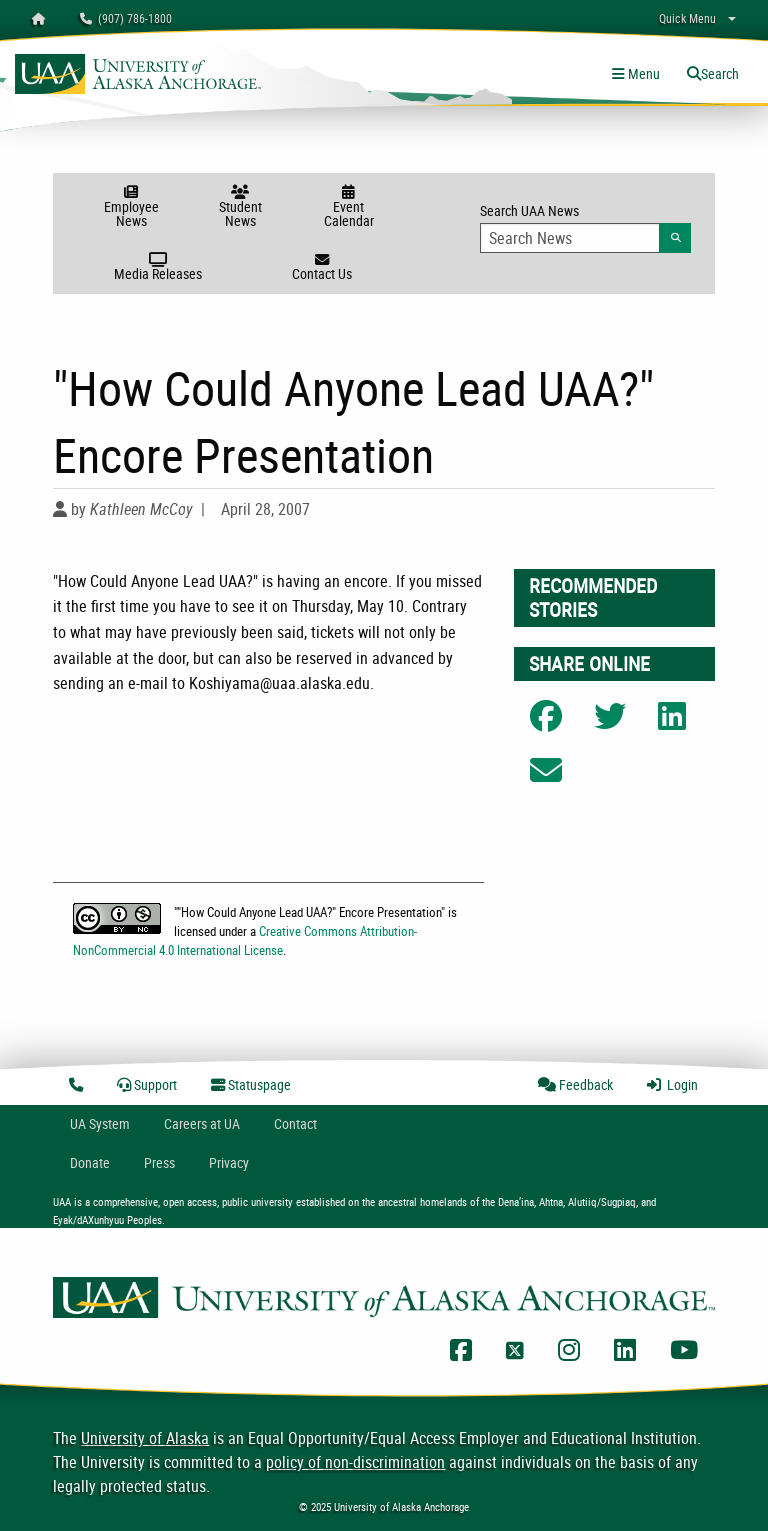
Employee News (131, 207)
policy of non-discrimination (355, 1462)
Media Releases (158, 268)
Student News (240, 207)
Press (159, 1162)
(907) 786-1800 (126, 18)
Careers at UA (202, 1123)
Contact (295, 1123)
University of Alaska (145, 1438)
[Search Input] (570, 238)
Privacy (229, 1162)
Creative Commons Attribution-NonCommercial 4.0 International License (245, 940)
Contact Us (321, 268)
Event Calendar (348, 207)
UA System (100, 1123)
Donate (90, 1162)
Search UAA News (585, 227)
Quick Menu (687, 18)
